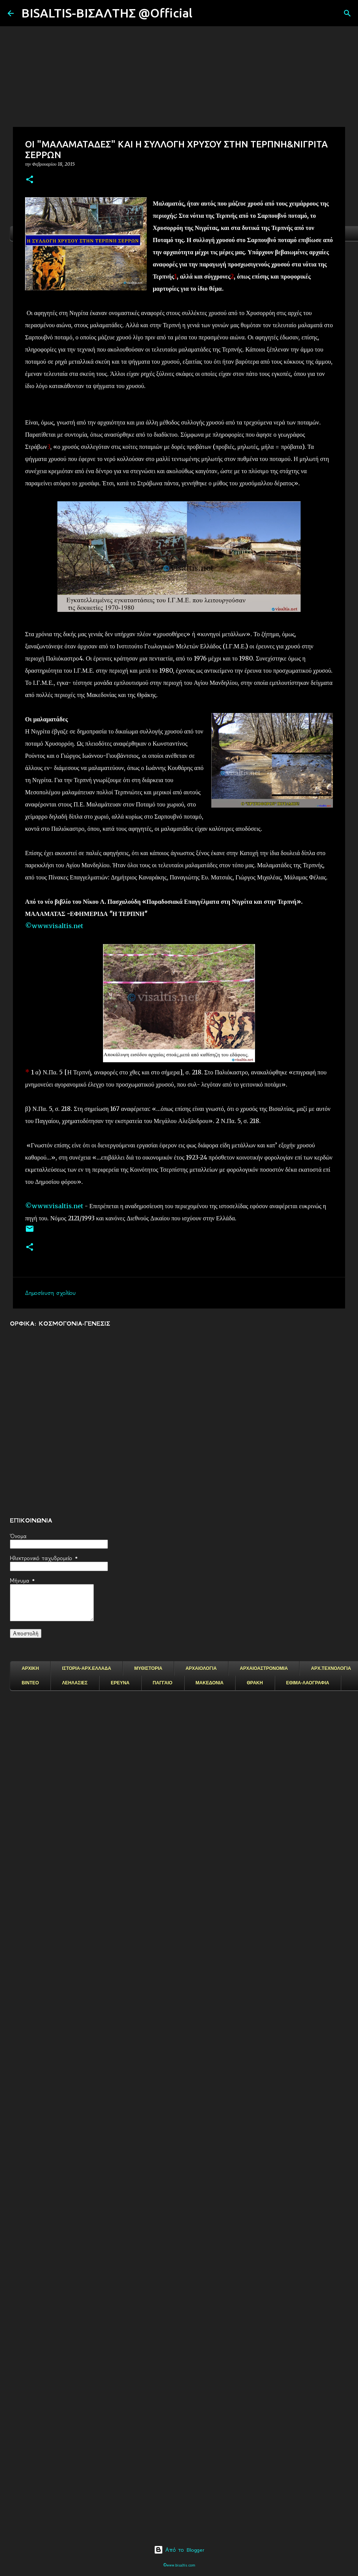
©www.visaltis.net (54, 926)
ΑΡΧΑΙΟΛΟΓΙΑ (201, 1668)
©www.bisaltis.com (179, 2565)
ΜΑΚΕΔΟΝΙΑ (210, 1683)
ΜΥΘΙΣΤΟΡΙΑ (148, 1668)
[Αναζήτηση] (203, 13)
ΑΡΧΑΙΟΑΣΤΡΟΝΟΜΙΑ (264, 1668)
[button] (29, 180)
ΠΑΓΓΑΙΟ (163, 1683)
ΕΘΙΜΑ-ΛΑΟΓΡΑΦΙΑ (307, 1683)
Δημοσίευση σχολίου (50, 1293)
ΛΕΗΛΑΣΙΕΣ (74, 1683)
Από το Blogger (179, 2549)
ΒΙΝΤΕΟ (30, 1683)
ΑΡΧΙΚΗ (30, 1668)
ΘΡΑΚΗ (255, 1683)
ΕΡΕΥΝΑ (120, 1683)
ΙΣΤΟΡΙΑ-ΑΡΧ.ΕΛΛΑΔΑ (86, 1668)
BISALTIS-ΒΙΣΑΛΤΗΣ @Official (106, 13)
